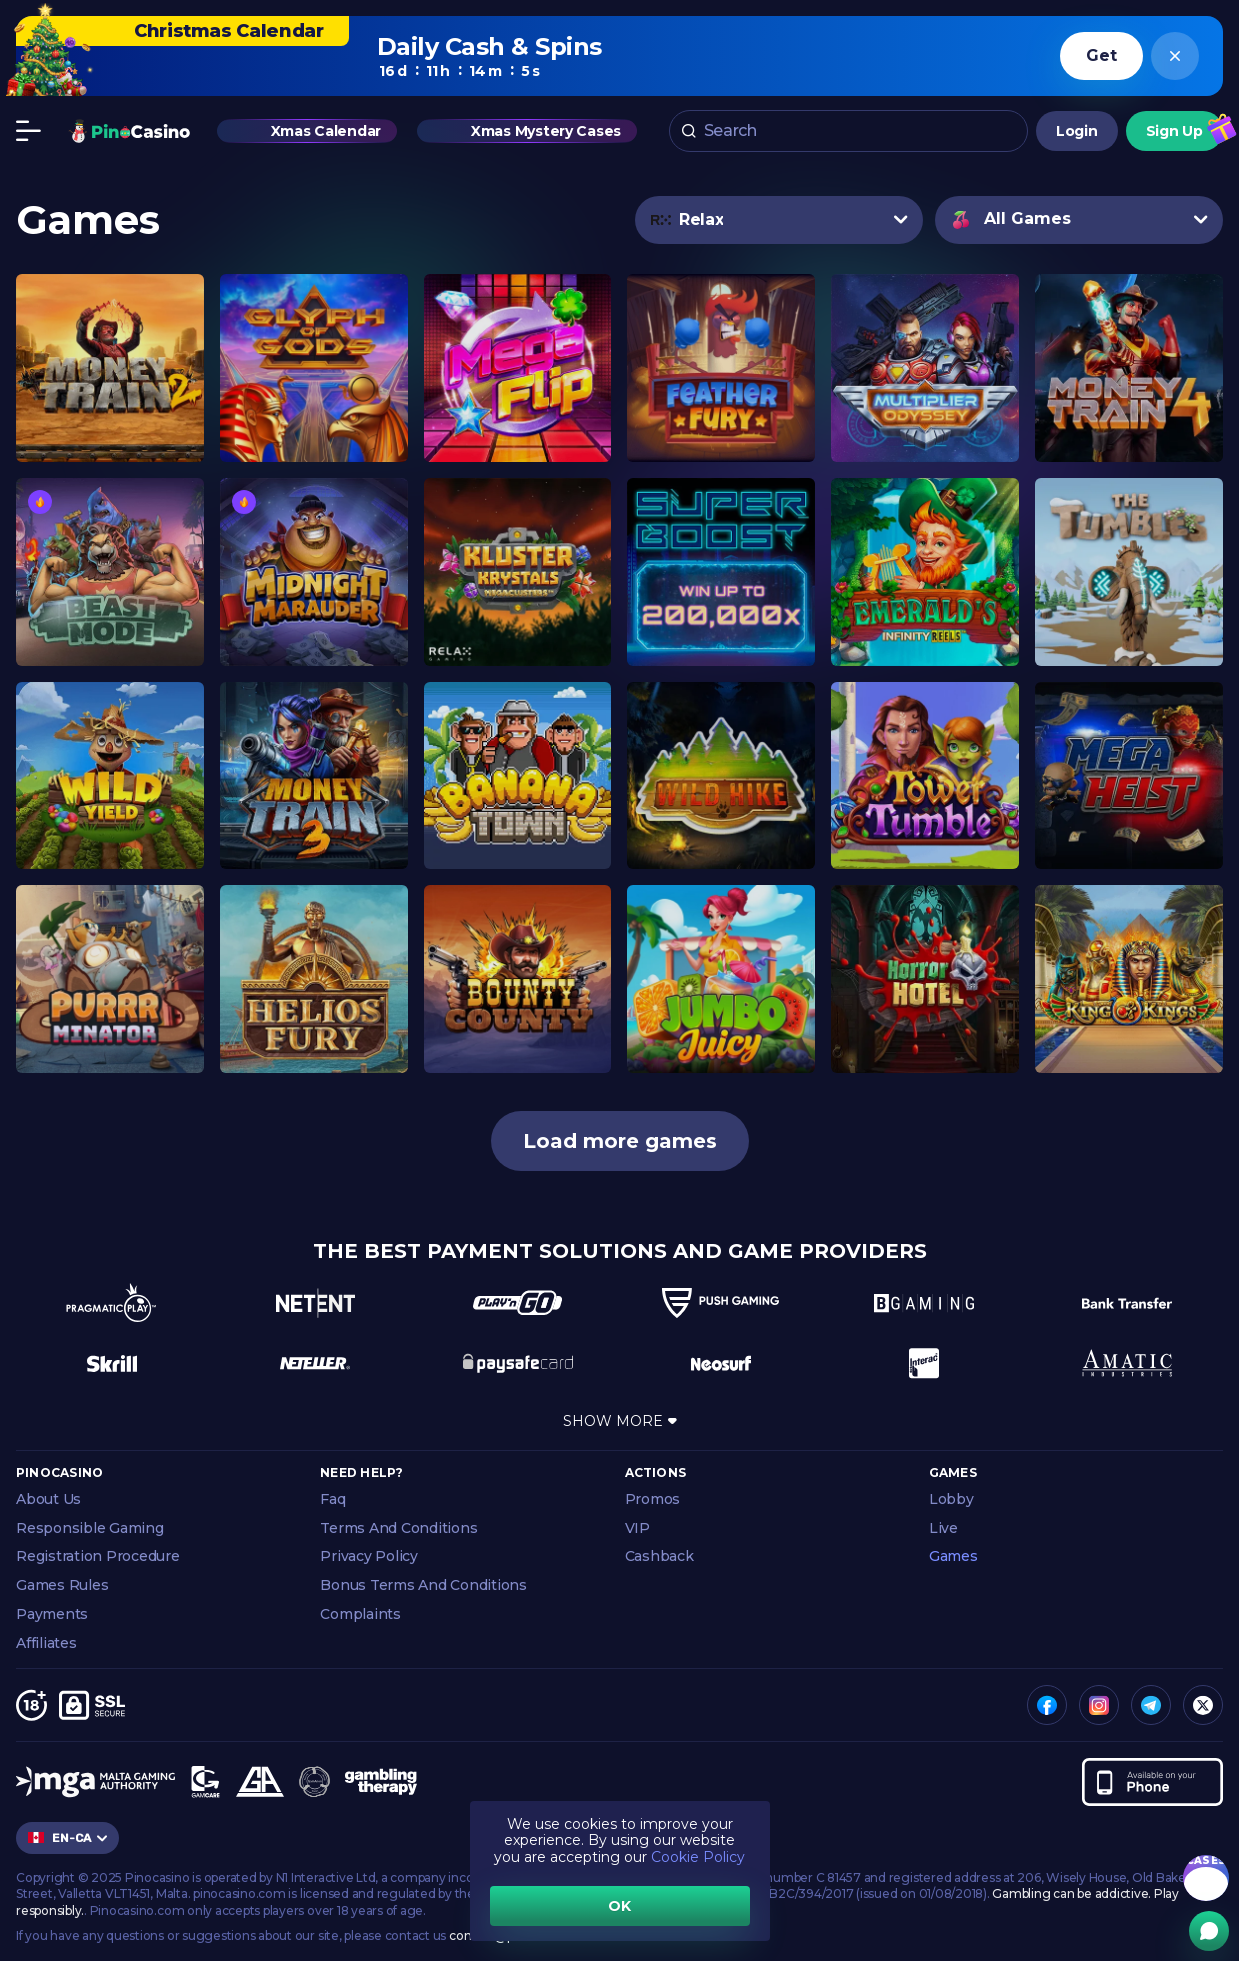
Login (1077, 135)
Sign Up (1174, 135)
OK (619, 1906)
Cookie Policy (698, 1857)
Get (1101, 55)
